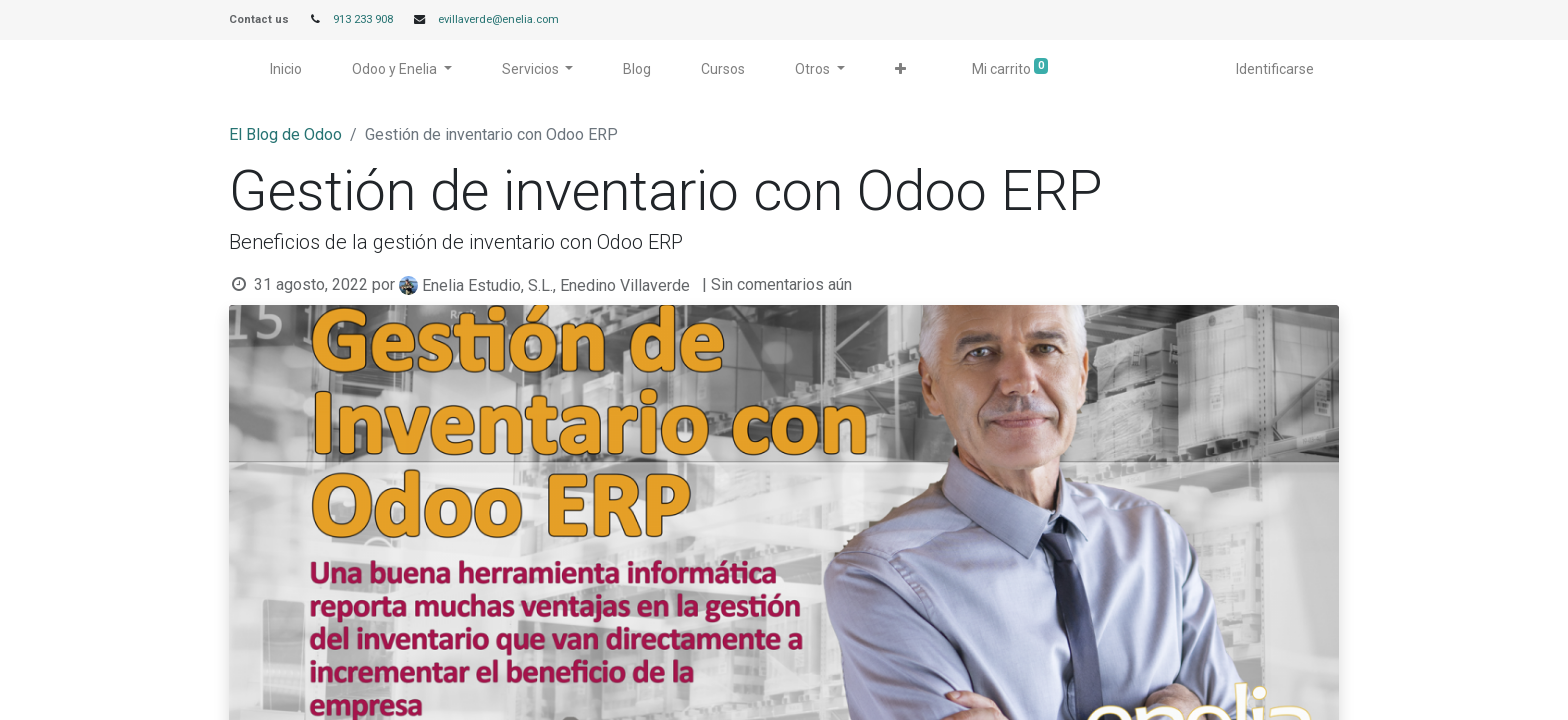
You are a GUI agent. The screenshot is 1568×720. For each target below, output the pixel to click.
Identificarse (1275, 69)
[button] (900, 69)
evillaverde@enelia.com (498, 19)
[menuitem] (286, 69)
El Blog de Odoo (285, 134)
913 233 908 (363, 19)
